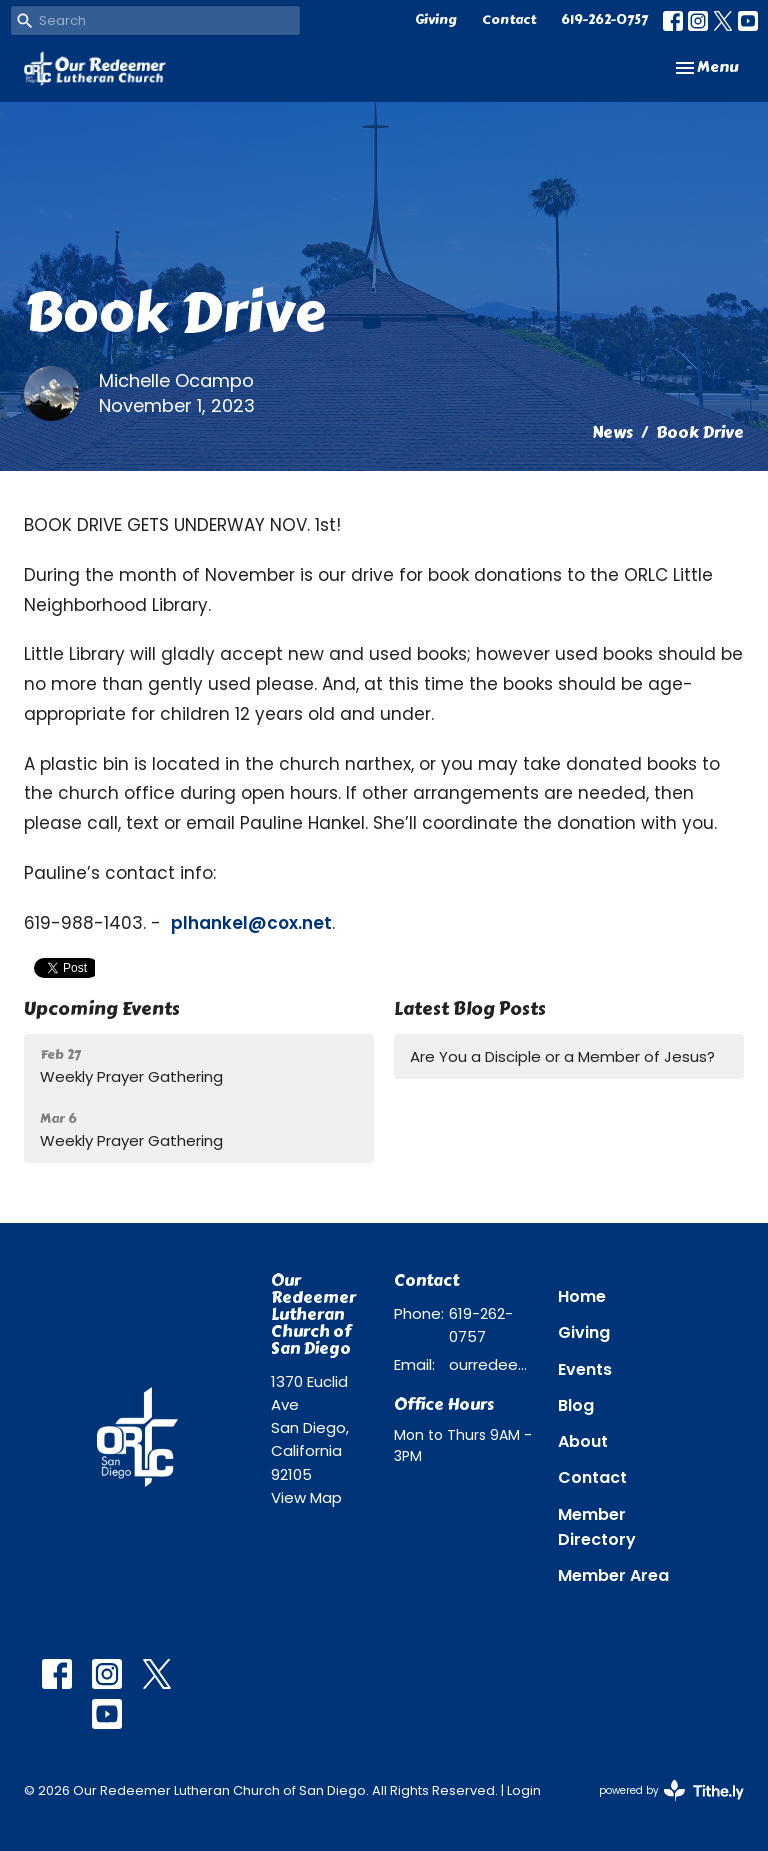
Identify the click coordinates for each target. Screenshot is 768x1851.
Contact (509, 20)
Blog (576, 1405)
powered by (671, 1790)
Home (582, 1296)
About (583, 1441)
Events (585, 1369)
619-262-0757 (604, 20)
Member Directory (597, 1527)
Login (524, 1790)
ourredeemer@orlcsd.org (493, 1364)
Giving (436, 20)
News (612, 432)
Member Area (613, 1575)
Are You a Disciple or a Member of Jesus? (562, 1056)
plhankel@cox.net (251, 923)
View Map (306, 1497)
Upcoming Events (102, 1009)
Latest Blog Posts (470, 1009)
